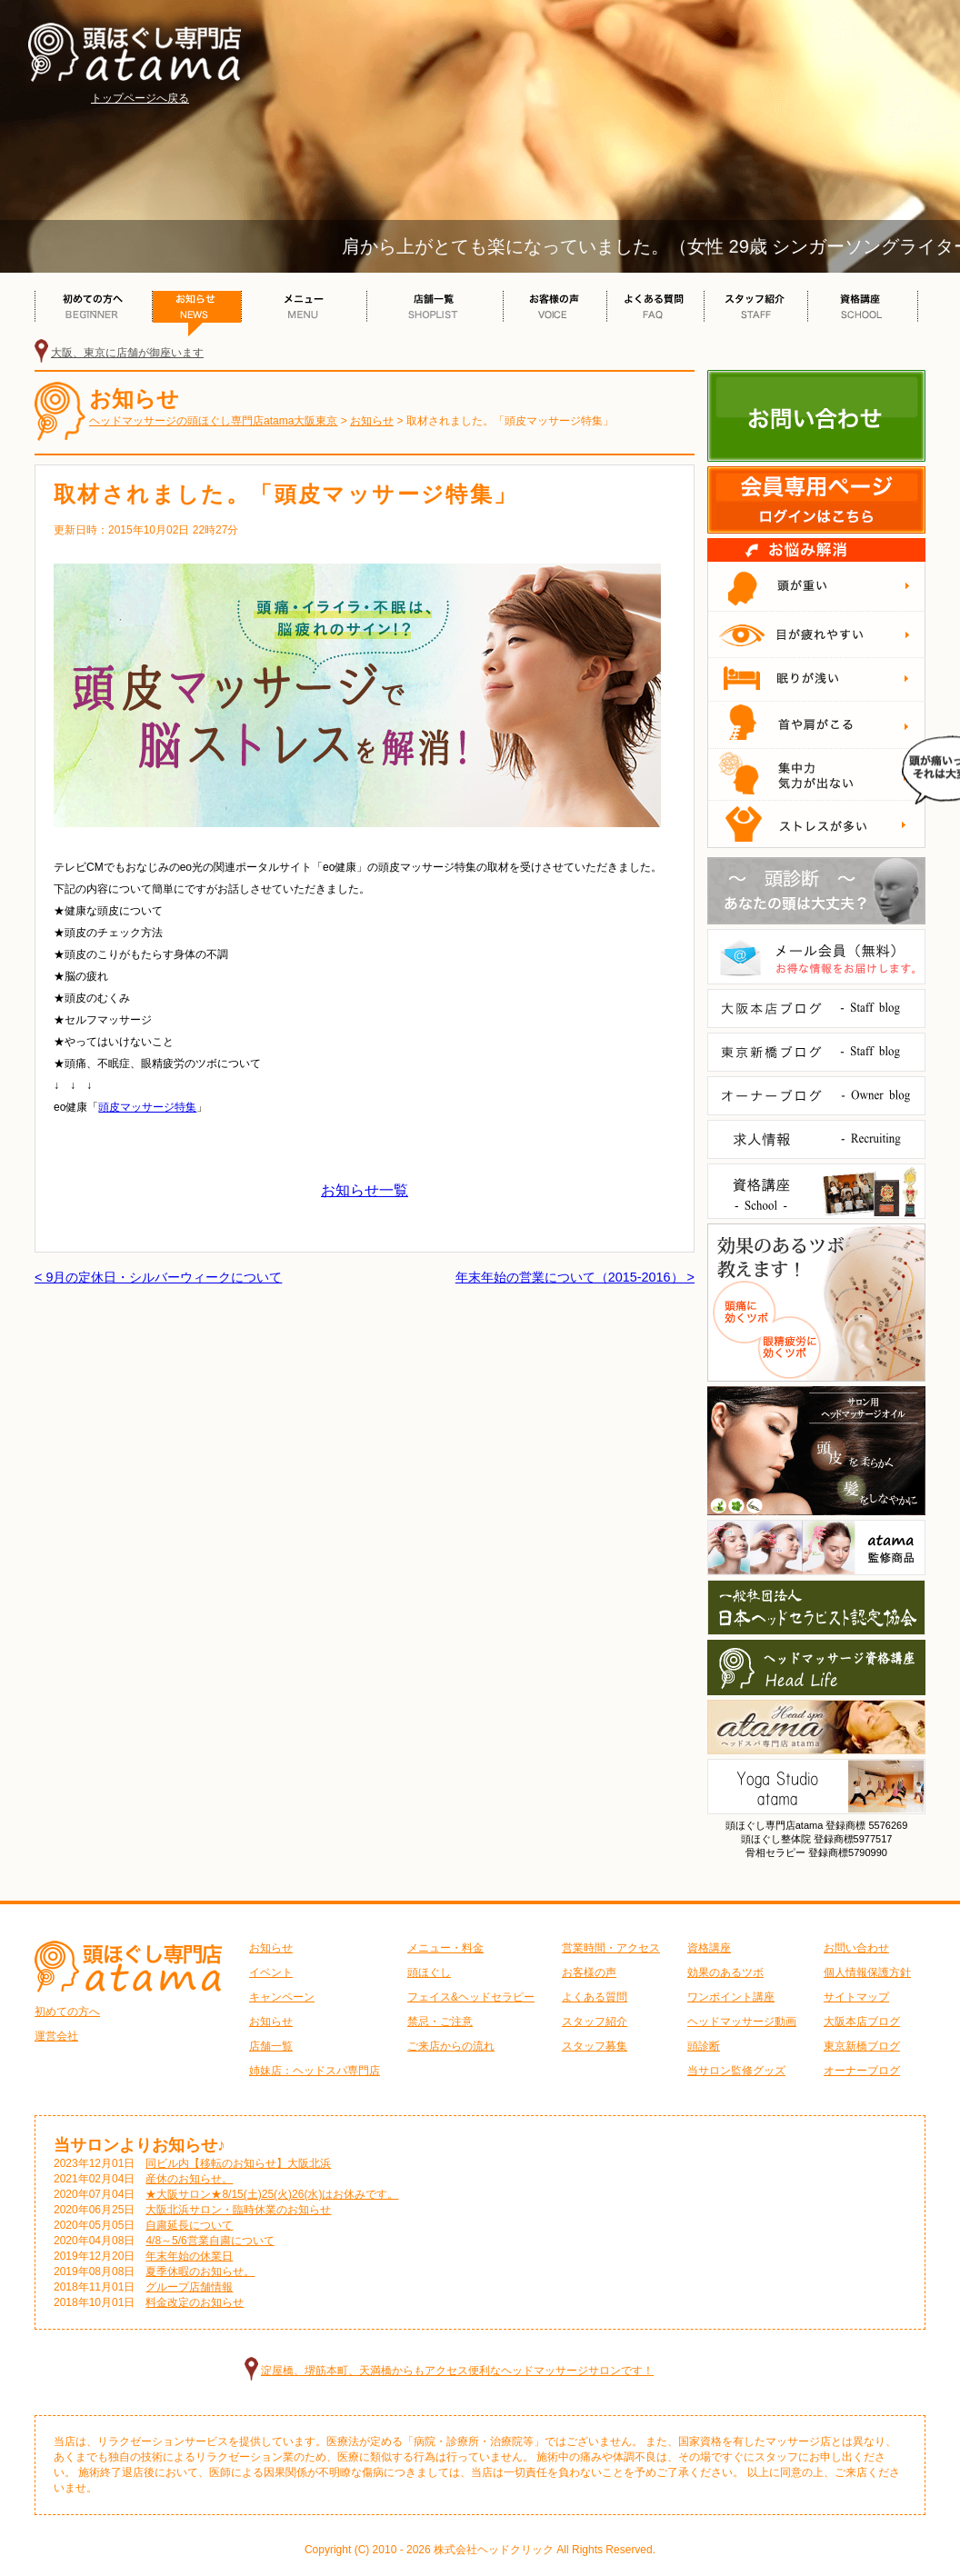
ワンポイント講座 (731, 1997)
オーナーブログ (862, 2070)
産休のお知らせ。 (189, 2178)
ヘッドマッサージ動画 (741, 2021)
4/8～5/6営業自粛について (209, 2240)
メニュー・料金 (445, 1948)
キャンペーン (282, 1997)
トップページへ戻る (140, 98)
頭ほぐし (429, 1972)
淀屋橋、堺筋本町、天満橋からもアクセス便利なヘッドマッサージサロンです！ (457, 2370)
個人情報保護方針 (867, 1972)
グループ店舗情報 (189, 2287)
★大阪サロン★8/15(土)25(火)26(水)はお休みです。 (271, 2194)
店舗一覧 (271, 2046)
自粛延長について (189, 2225)
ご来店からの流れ (451, 2046)
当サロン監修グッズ (736, 2070)
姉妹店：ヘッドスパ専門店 (314, 2070)
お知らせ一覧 (364, 1190)
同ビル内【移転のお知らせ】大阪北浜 (238, 2163)
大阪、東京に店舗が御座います (127, 352)
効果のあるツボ (725, 1972)
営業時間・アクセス (611, 1948)
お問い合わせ (856, 1948)
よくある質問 (594, 1997)
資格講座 (709, 1948)
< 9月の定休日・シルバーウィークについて (158, 1277)
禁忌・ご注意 (440, 2021)
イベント (271, 1972)
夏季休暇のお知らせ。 (200, 2271)
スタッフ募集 (594, 2046)
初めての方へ (67, 2011)
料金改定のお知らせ (194, 2302)
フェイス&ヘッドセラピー (471, 1997)
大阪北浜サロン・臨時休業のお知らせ (238, 2209)
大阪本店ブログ (862, 2021)
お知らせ (271, 1948)
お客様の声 (589, 1972)
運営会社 (56, 2036)
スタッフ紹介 (594, 2021)
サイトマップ (856, 1997)
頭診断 (703, 2046)
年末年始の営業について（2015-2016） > (575, 1277)
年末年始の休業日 (189, 2256)
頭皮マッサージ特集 (147, 1107)
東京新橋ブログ (862, 2046)
